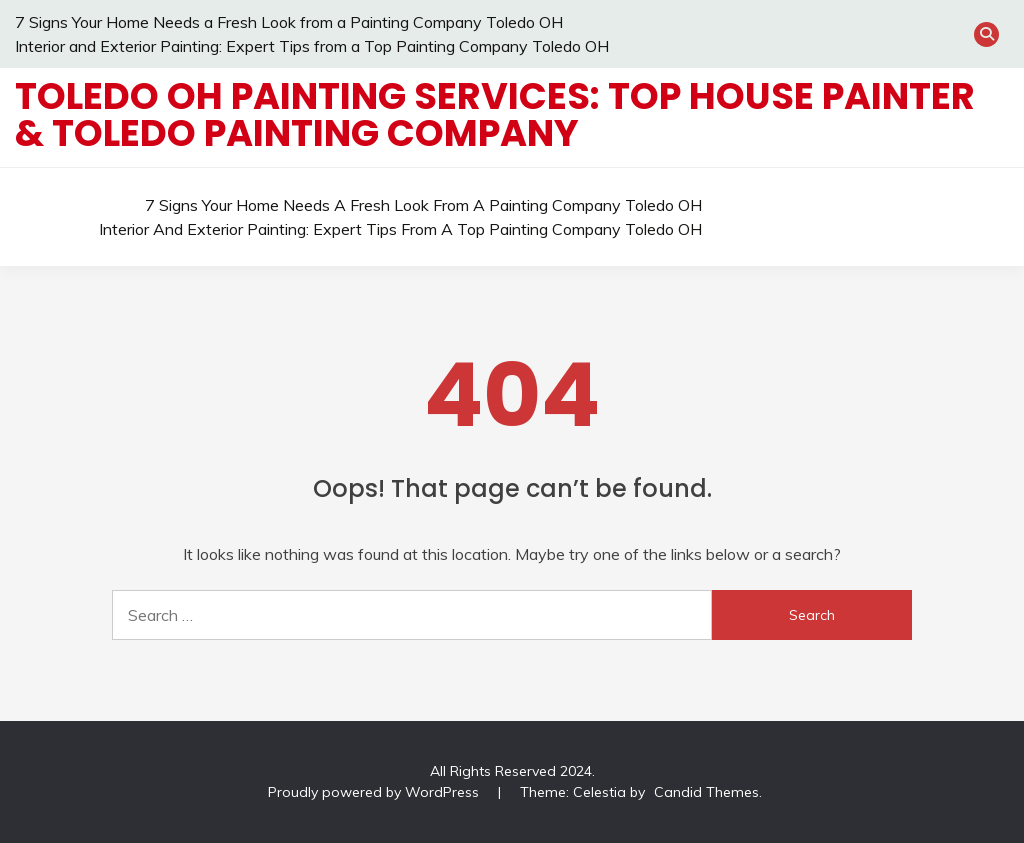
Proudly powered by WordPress (375, 792)
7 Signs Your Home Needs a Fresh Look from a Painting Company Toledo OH (289, 22)
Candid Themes (706, 792)
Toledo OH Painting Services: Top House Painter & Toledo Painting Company (495, 114)
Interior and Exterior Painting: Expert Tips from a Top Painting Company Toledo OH (312, 46)
